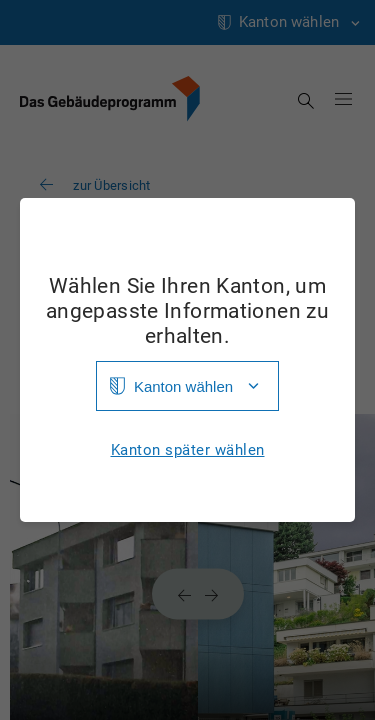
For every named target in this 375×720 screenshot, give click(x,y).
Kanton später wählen (188, 450)
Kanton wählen (183, 386)
